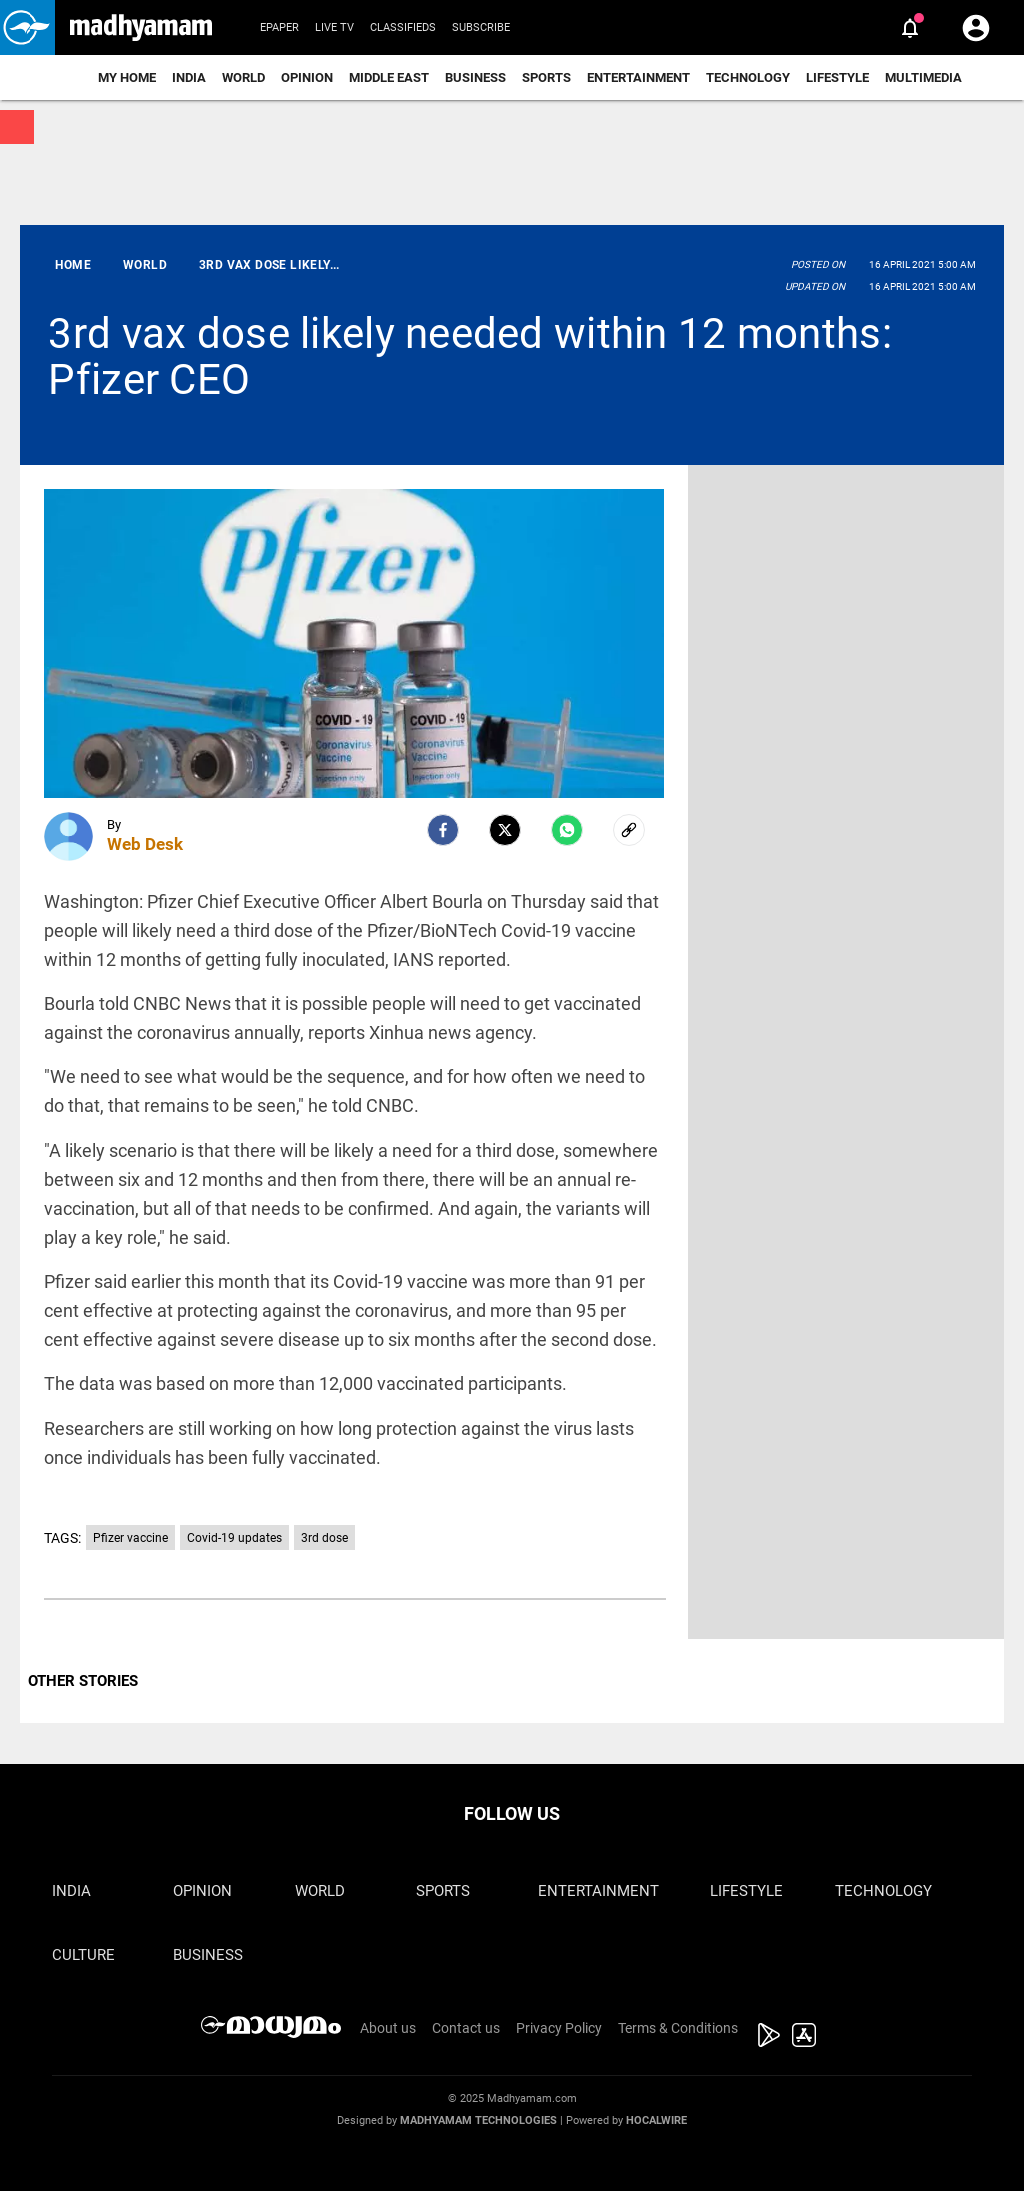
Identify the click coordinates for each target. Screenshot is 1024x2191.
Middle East (389, 77)
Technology (748, 77)
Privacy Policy (559, 2028)
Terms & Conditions (678, 2028)
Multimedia (923, 77)
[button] (27, 27)
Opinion (307, 77)
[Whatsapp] (567, 830)
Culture (83, 1955)
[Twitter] (505, 830)
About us (388, 2028)
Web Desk (145, 844)
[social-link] (629, 830)
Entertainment (638, 77)
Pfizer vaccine (130, 1538)
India (189, 77)
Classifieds (403, 27)
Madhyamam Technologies (478, 2120)
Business (475, 77)
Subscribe (481, 27)
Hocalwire (656, 2120)
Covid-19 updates (234, 1538)
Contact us (466, 2028)
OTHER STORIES (83, 1681)
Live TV (334, 27)
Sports (546, 77)
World (243, 77)
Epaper (279, 27)
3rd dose (324, 1538)
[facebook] (443, 830)
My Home (127, 77)
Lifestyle (837, 77)
